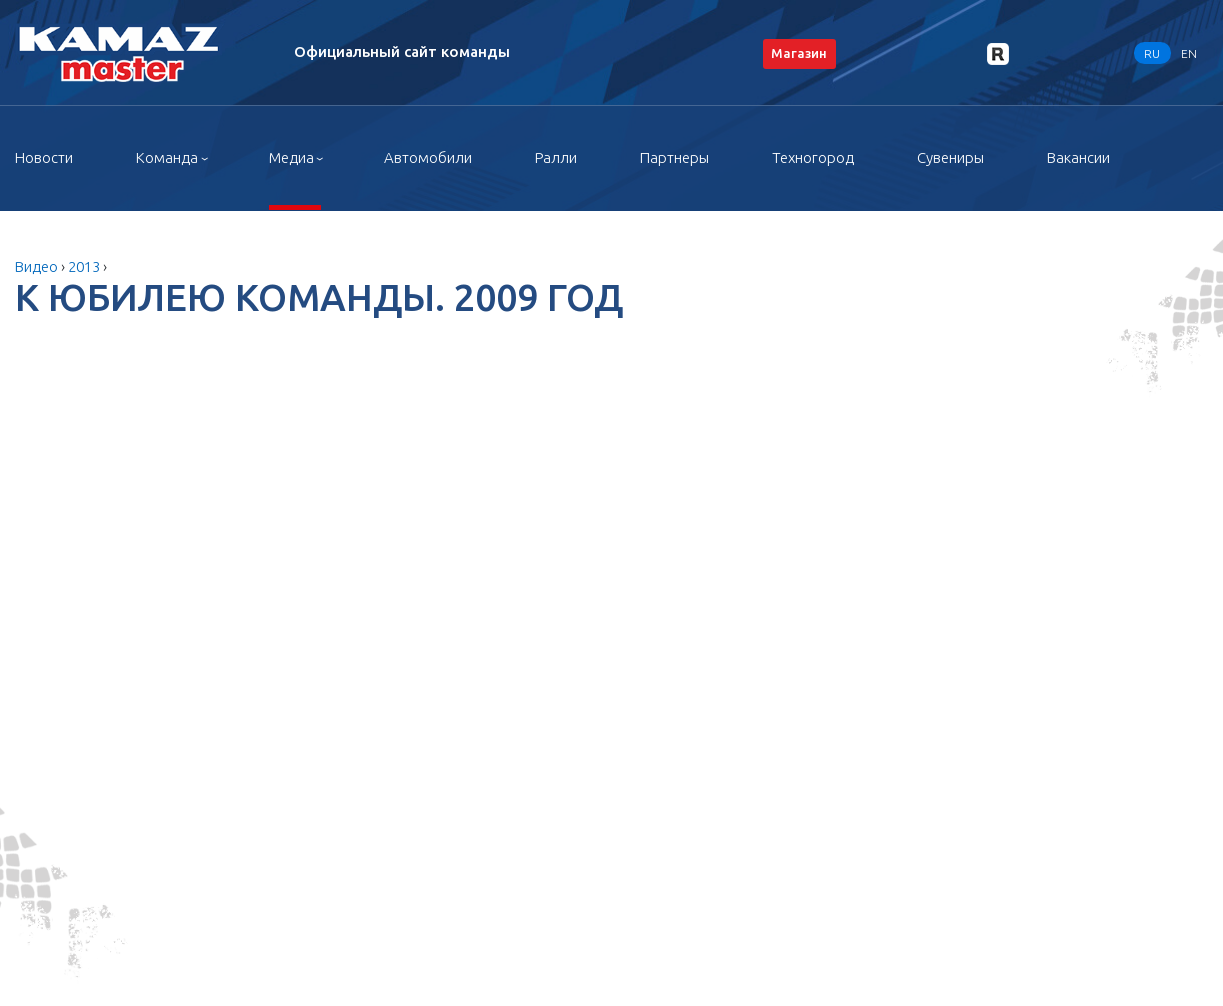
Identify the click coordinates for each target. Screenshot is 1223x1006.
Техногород (813, 157)
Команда (167, 157)
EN (1189, 52)
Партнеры (674, 157)
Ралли (556, 157)
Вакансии (1078, 157)
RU (1152, 52)
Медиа (291, 157)
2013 (84, 266)
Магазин (799, 53)
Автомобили (428, 157)
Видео (36, 266)
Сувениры (950, 157)
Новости (44, 157)
